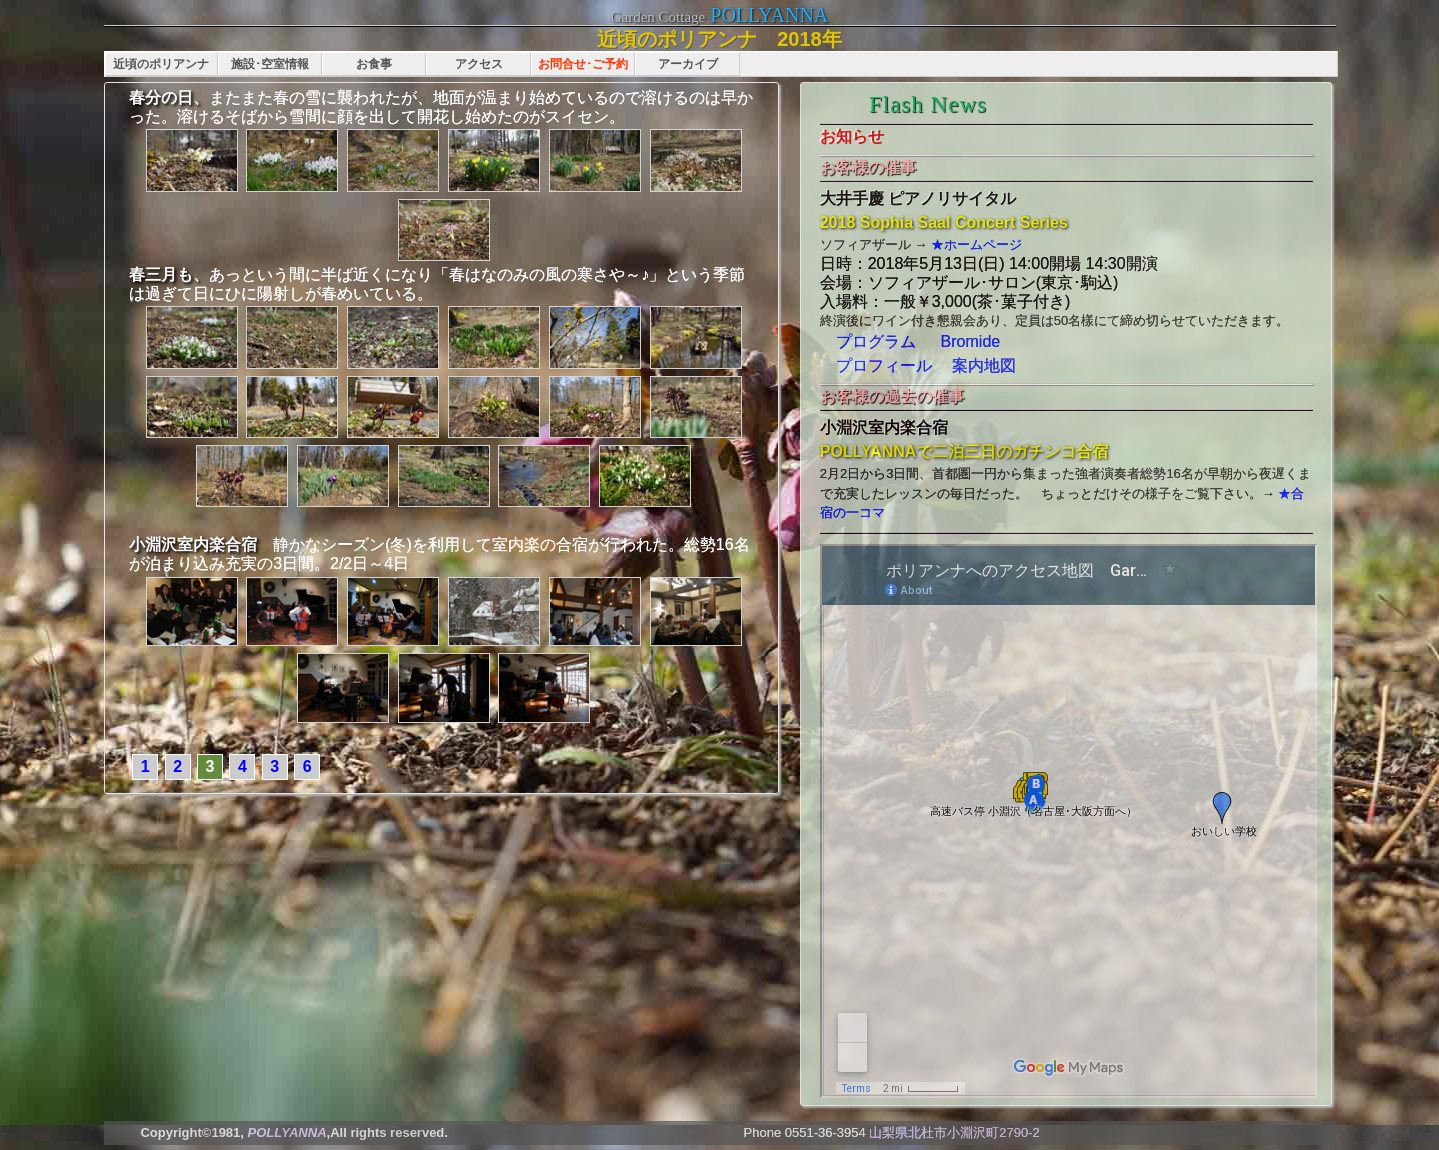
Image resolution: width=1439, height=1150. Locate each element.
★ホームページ (974, 244)
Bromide (971, 341)
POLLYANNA (769, 15)
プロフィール (884, 365)
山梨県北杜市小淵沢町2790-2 (954, 1132)
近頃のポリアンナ (161, 64)
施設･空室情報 (270, 64)
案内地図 (976, 365)
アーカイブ (688, 64)
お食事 (374, 64)
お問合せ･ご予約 (583, 64)
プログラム (876, 341)
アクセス (479, 64)
